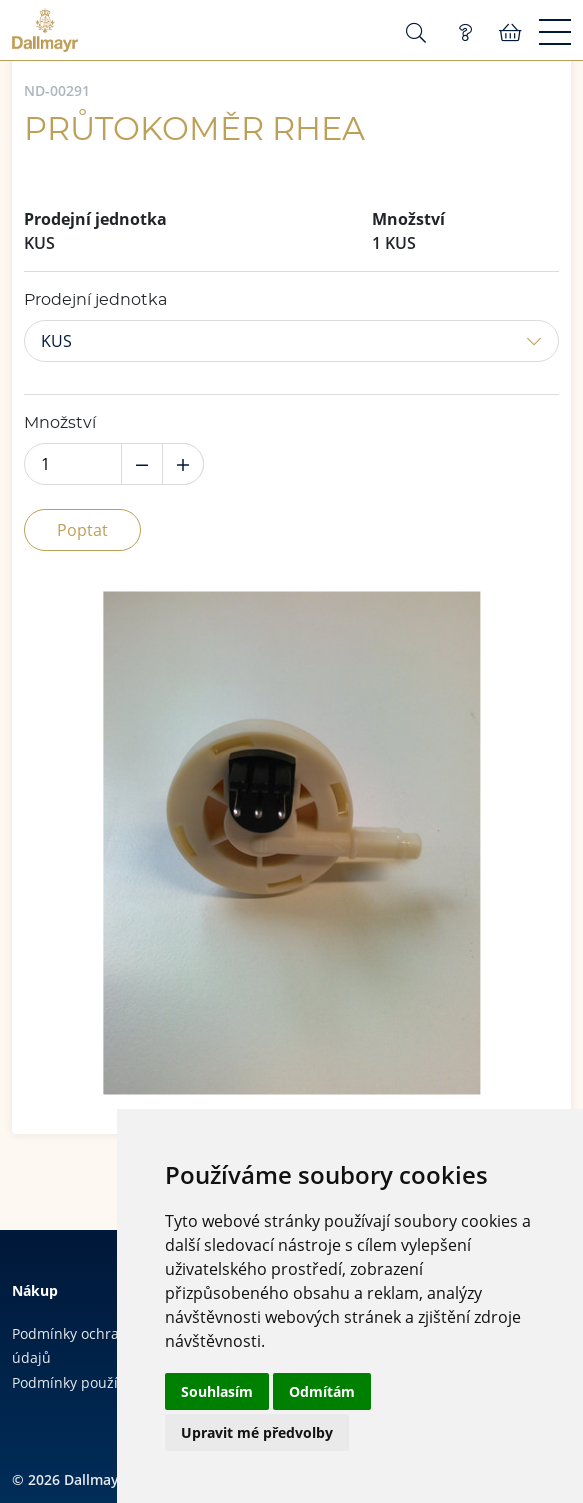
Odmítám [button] (322, 1391)
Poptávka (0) (465, 33)
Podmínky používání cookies (105, 1382)
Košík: (510, 33)
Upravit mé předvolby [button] (257, 1432)
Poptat (82, 530)
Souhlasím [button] (217, 1391)
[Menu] (555, 33)
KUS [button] (56, 341)
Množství (60, 423)
